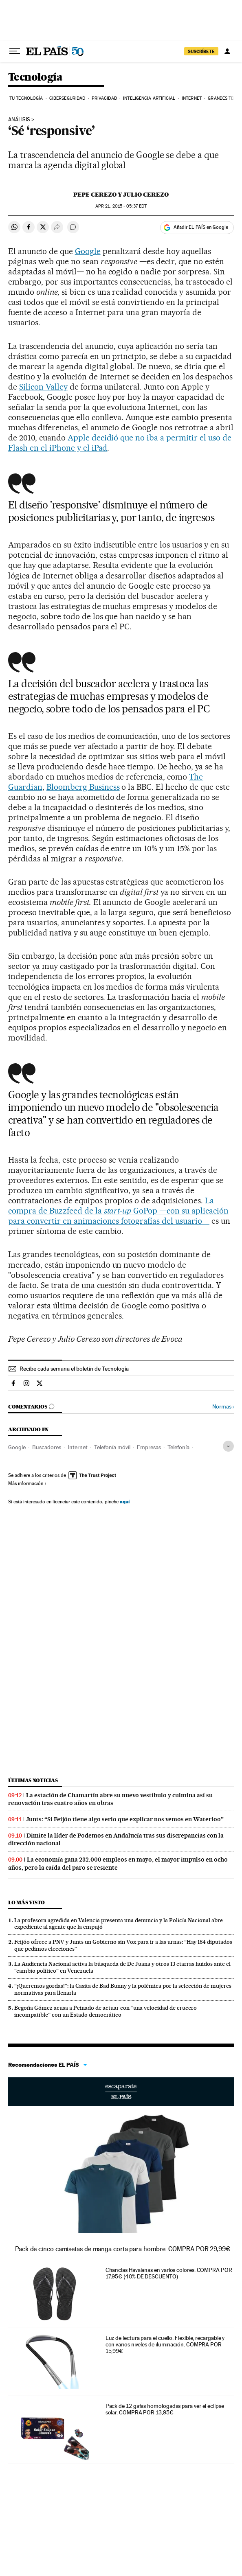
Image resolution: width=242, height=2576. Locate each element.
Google (88, 251)
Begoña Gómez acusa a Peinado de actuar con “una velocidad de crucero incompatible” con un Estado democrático (105, 2011)
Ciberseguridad (67, 98)
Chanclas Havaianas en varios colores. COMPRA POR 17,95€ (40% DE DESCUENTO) (169, 2273)
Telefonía (178, 1447)
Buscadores (46, 1447)
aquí (125, 1501)
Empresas (149, 1447)
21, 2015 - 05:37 (121, 206)
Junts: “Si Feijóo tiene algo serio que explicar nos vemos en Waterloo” (125, 1819)
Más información (27, 1483)
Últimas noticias (33, 1780)
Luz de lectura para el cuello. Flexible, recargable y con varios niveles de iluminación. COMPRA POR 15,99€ (165, 2344)
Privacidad (104, 98)
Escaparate (121, 2091)
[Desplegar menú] (14, 51)
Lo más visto (26, 1902)
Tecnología (35, 77)
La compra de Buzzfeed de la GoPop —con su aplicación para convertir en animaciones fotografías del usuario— (118, 1211)
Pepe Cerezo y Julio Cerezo (121, 194)
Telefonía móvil (112, 1447)
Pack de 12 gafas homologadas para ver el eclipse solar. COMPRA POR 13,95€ (165, 2409)
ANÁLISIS (19, 120)
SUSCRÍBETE (201, 51)
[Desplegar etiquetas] (228, 1446)
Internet (192, 98)
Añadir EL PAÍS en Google (201, 227)
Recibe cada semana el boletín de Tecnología (74, 1368)
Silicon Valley (43, 387)
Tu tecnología (26, 98)
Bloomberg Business (83, 787)
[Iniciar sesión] (227, 51)
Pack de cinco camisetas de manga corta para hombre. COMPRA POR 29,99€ (122, 2249)
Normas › (223, 1407)
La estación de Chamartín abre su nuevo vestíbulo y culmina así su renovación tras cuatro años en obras (110, 1799)
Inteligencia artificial (149, 98)
